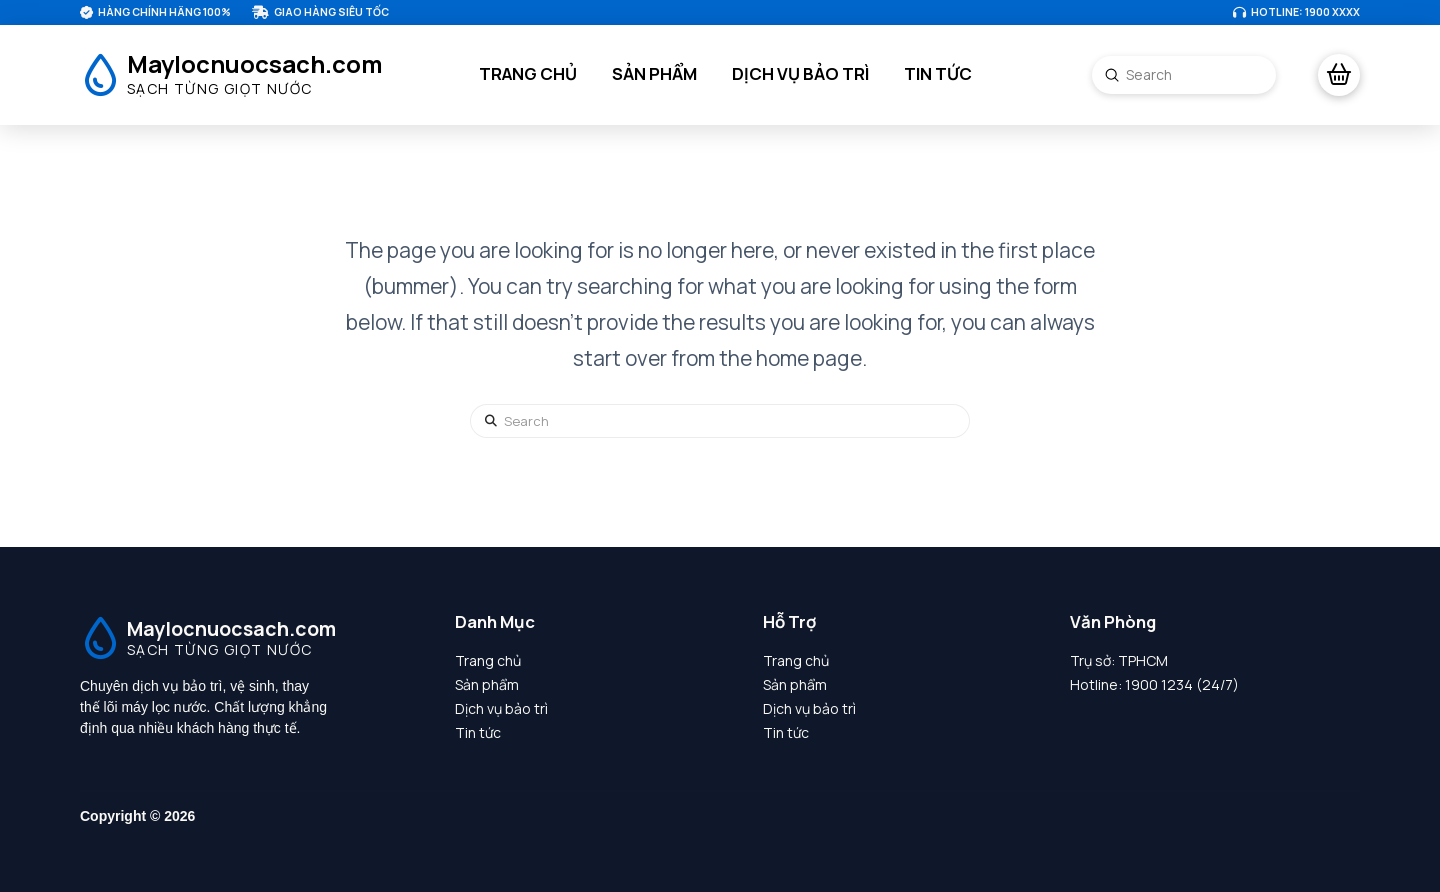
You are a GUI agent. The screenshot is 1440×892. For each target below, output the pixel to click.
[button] (1339, 75)
